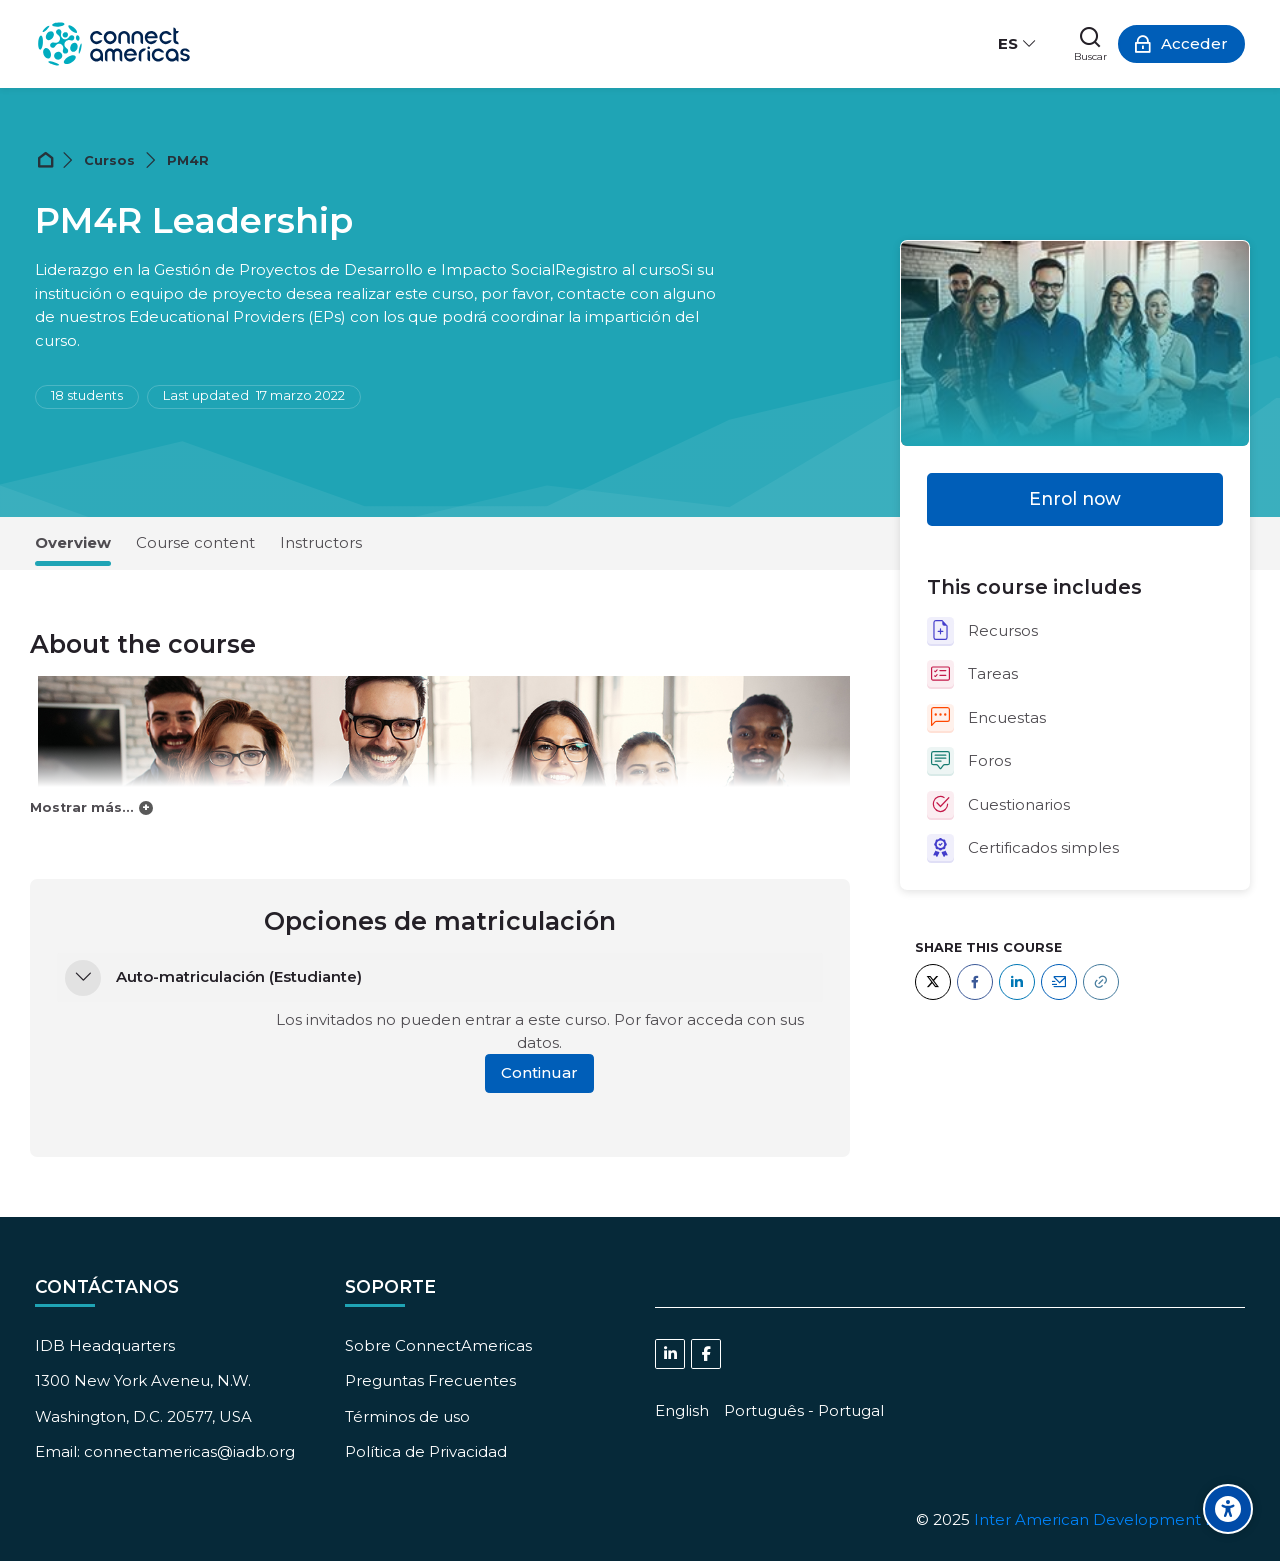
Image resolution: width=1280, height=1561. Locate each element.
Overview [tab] (73, 542)
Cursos (109, 160)
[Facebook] (975, 982)
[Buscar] (1090, 44)
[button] (83, 978)
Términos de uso (407, 1416)
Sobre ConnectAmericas (438, 1345)
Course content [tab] (195, 542)
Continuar (539, 1072)
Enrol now (1075, 498)
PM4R (188, 160)
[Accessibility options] (1228, 1509)
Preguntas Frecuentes (430, 1380)
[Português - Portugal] (804, 1410)
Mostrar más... (82, 807)
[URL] (1101, 982)
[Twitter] (933, 982)
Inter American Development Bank (1109, 1519)
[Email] (1059, 982)
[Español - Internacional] (1018, 44)
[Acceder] (1181, 44)
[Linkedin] (670, 1354)
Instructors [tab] (321, 542)
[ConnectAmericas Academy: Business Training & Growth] (114, 44)
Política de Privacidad (426, 1451)
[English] (682, 1410)
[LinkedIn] (1017, 982)
